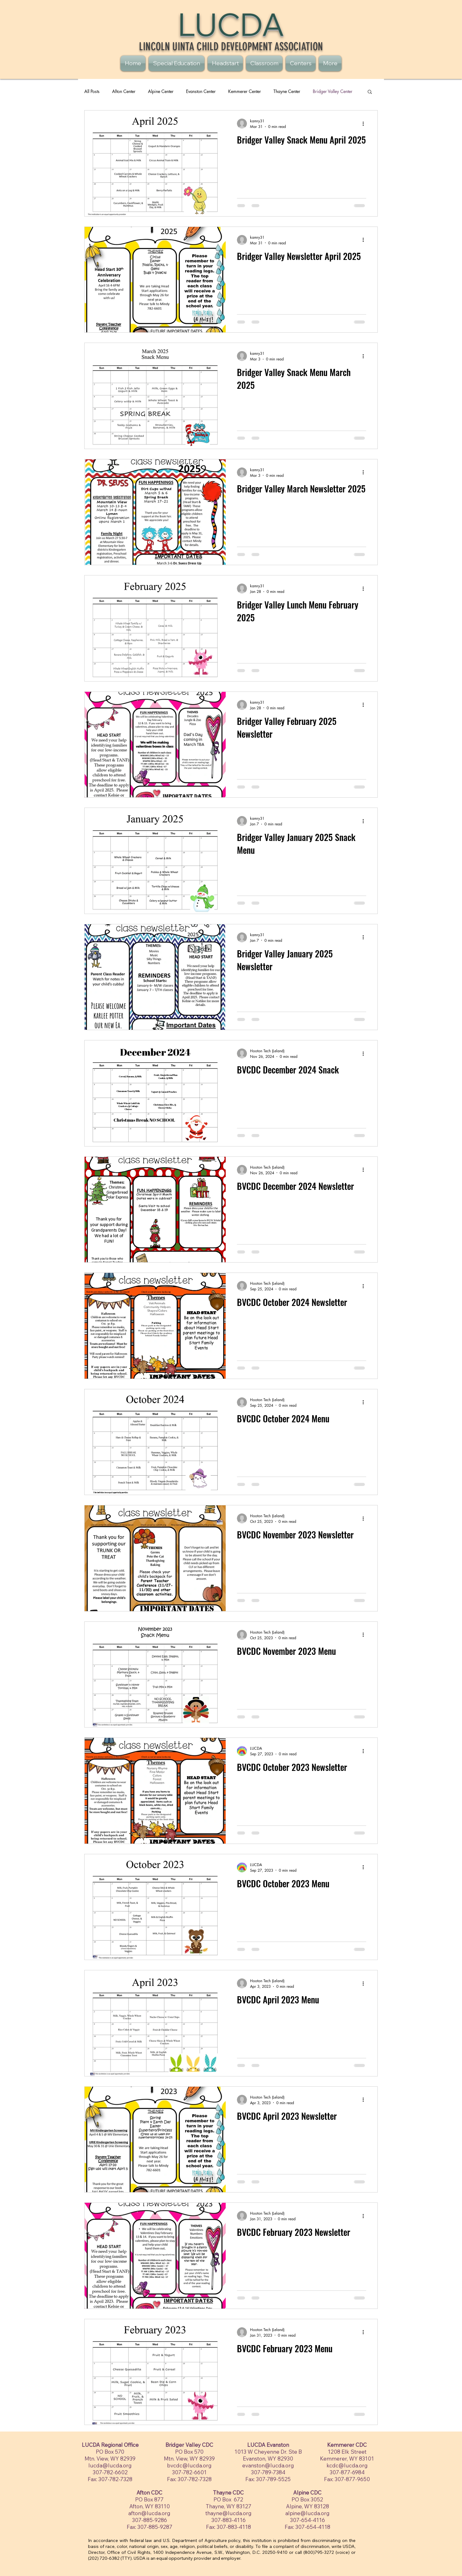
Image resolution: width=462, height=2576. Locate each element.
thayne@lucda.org (228, 2513)
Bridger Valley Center (332, 91)
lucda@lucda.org (110, 2465)
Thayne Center (286, 91)
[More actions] (365, 123)
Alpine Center (161, 91)
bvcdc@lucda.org (189, 2465)
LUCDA (231, 24)
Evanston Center (201, 91)
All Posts (92, 91)
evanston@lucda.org (268, 2465)
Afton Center (123, 91)
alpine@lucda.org (307, 2513)
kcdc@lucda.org (347, 2465)
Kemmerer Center (244, 91)
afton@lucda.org (149, 2513)
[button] (370, 92)
